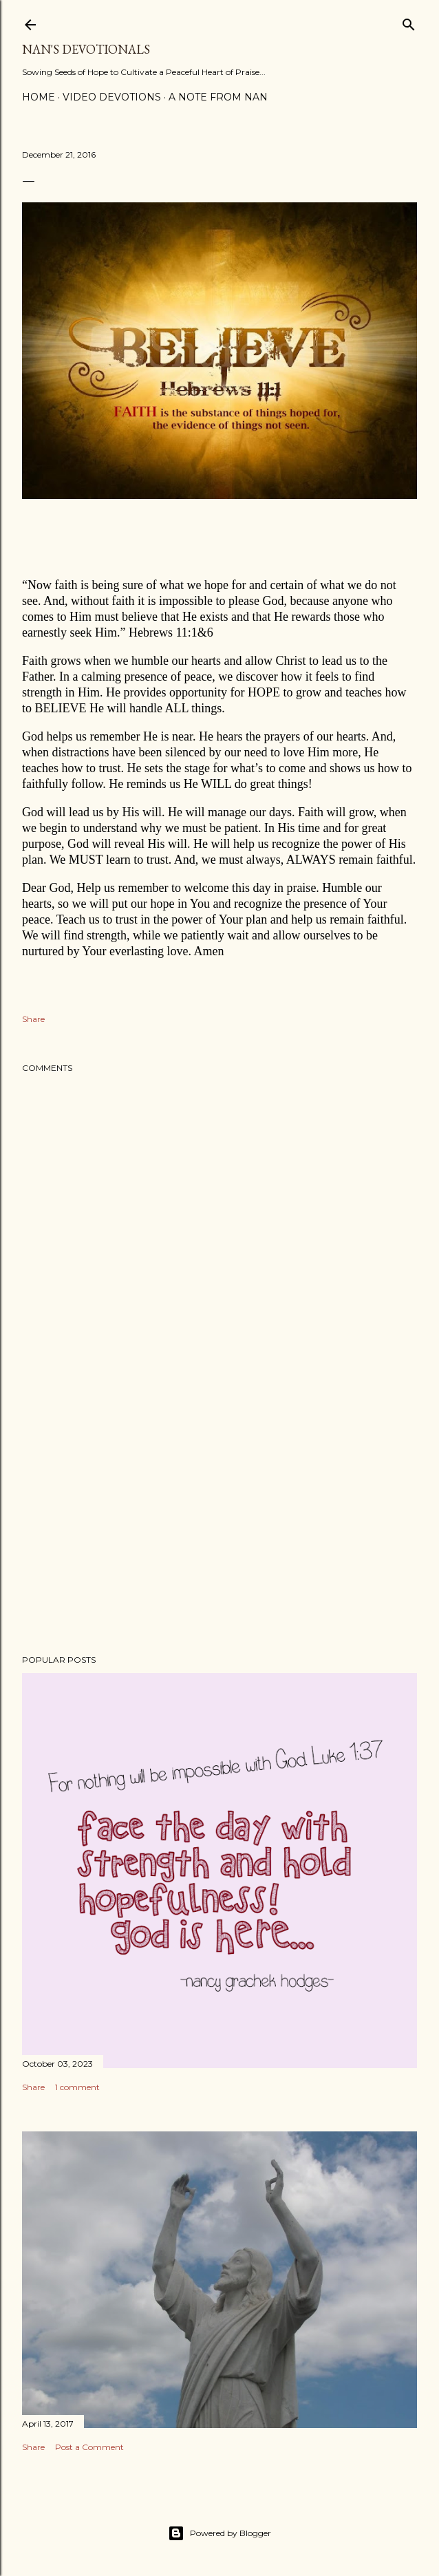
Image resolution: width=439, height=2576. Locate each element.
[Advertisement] (219, 1523)
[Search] (408, 21)
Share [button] (33, 1019)
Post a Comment (89, 2447)
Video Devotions (112, 97)
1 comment (77, 2087)
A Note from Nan (218, 97)
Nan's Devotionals (86, 49)
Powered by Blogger (219, 2533)
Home (38, 97)
